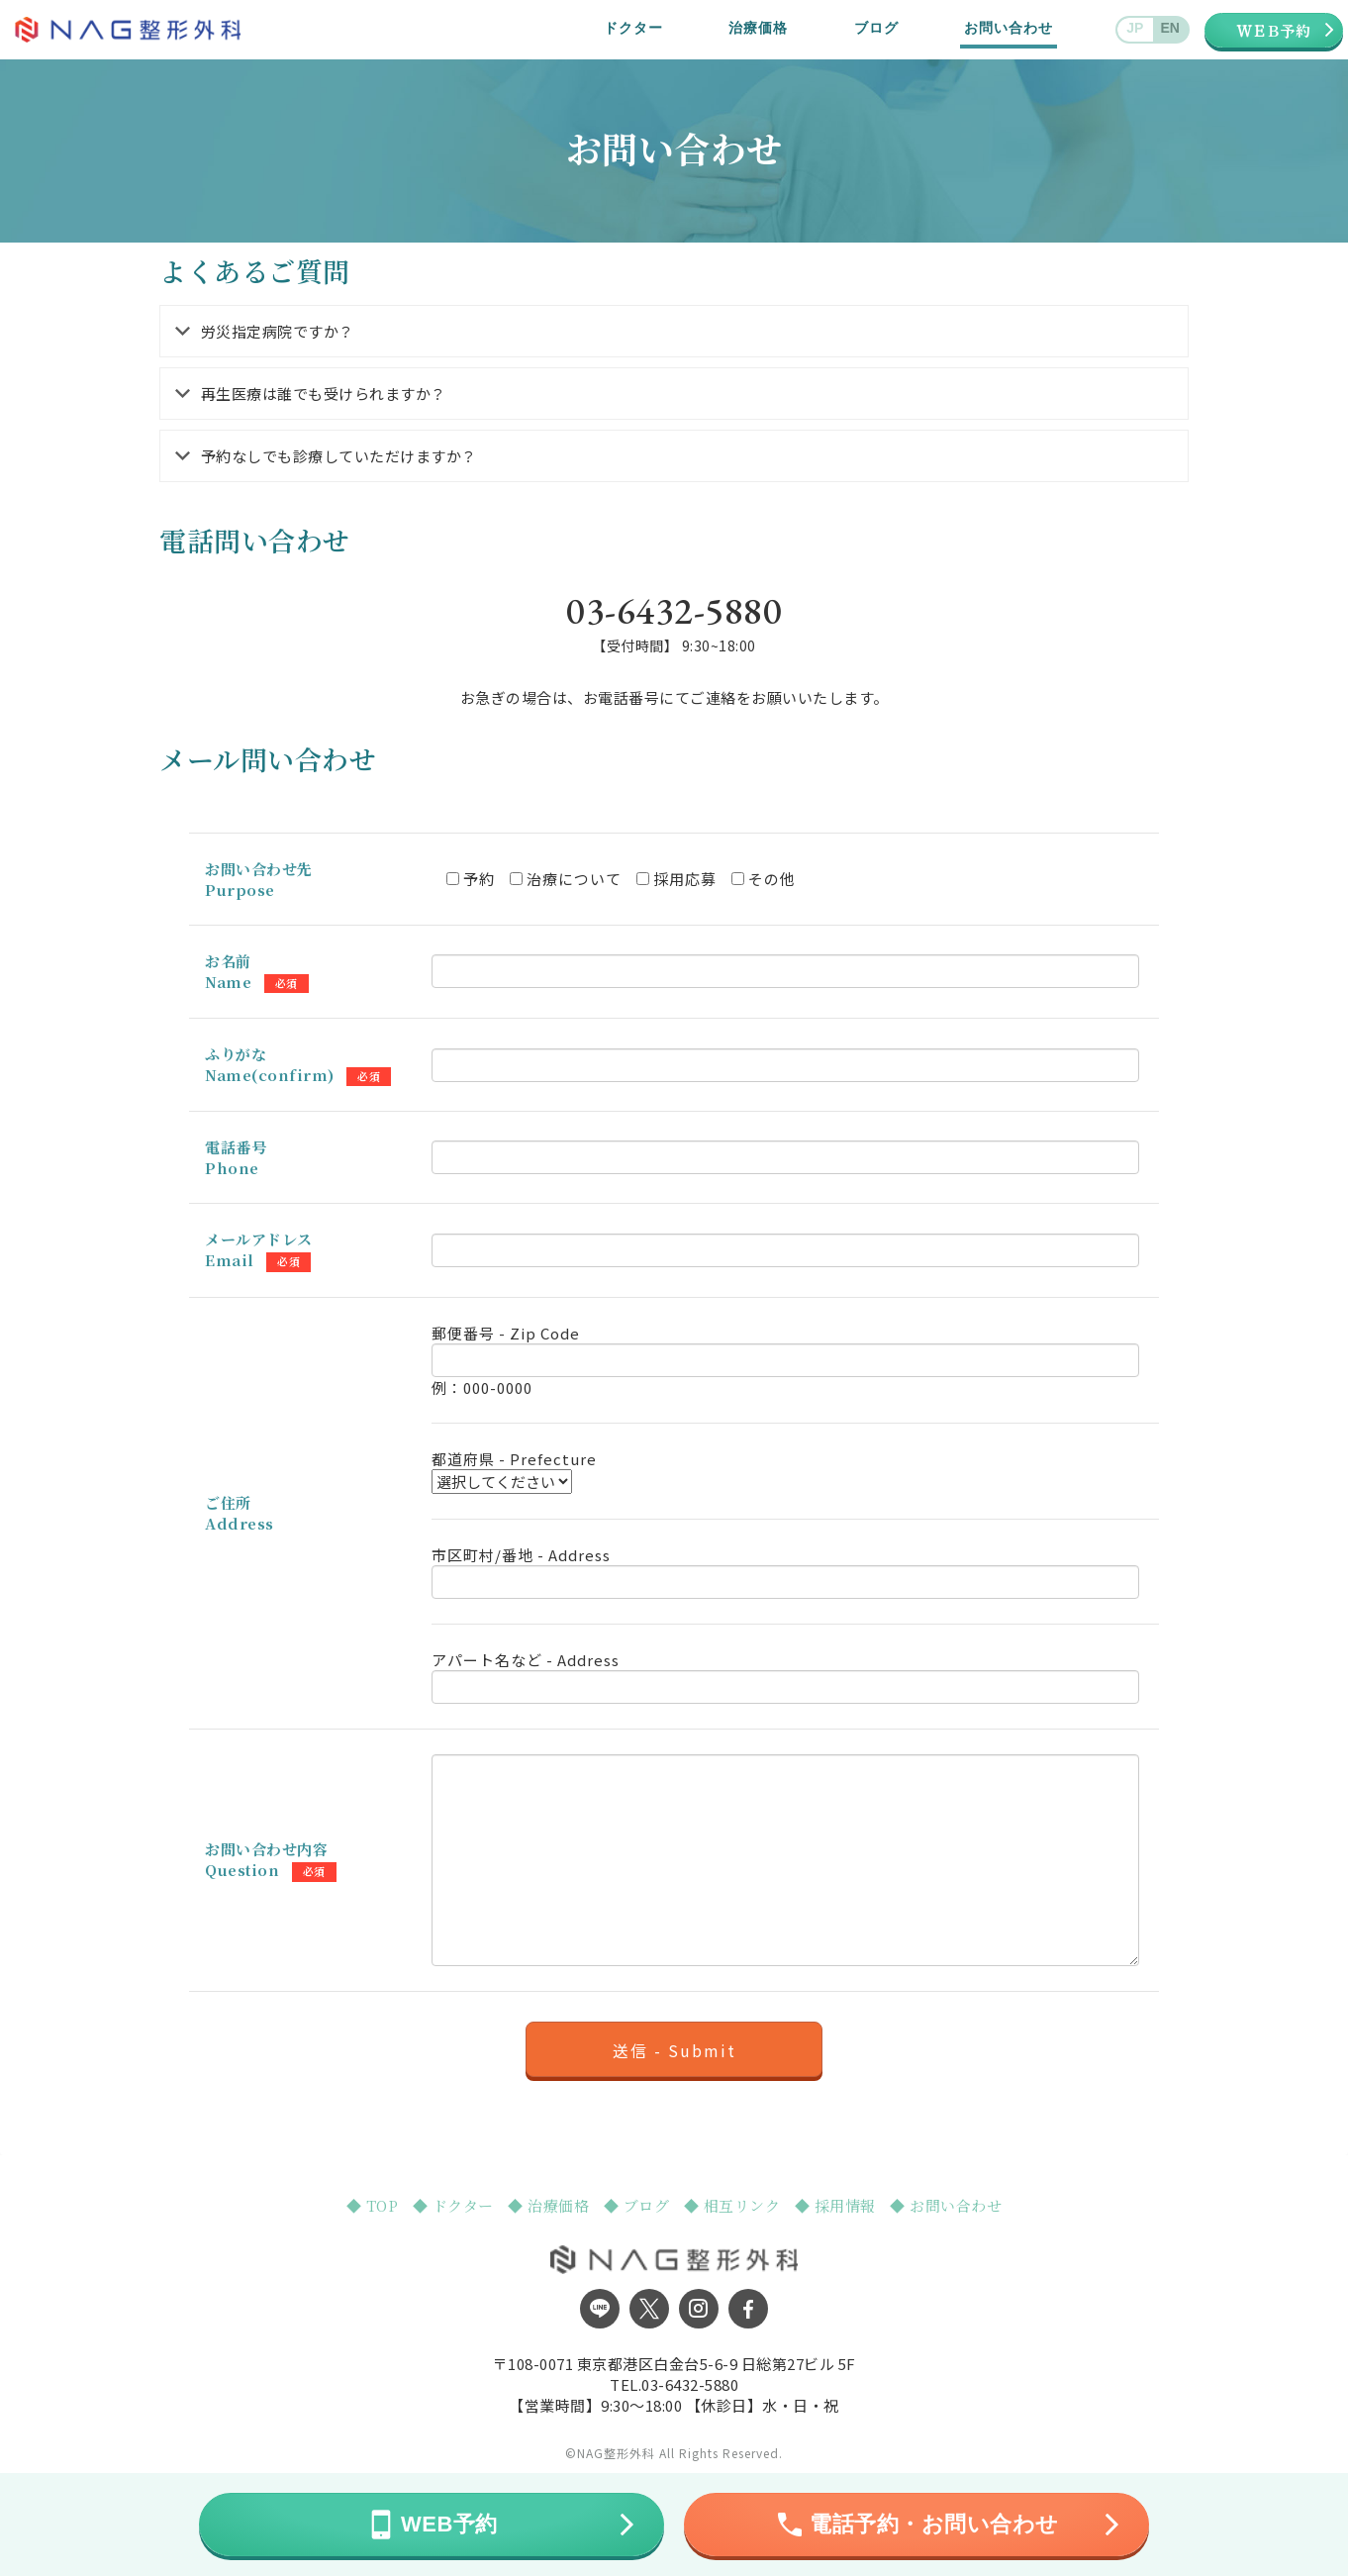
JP (1134, 28)
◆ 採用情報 (838, 2205)
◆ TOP (374, 2205)
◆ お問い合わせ (946, 2205)
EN (1170, 28)
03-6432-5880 (689, 2384)
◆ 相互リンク (734, 2205)
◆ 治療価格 (551, 2205)
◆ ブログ (639, 2205)
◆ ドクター (456, 2205)
